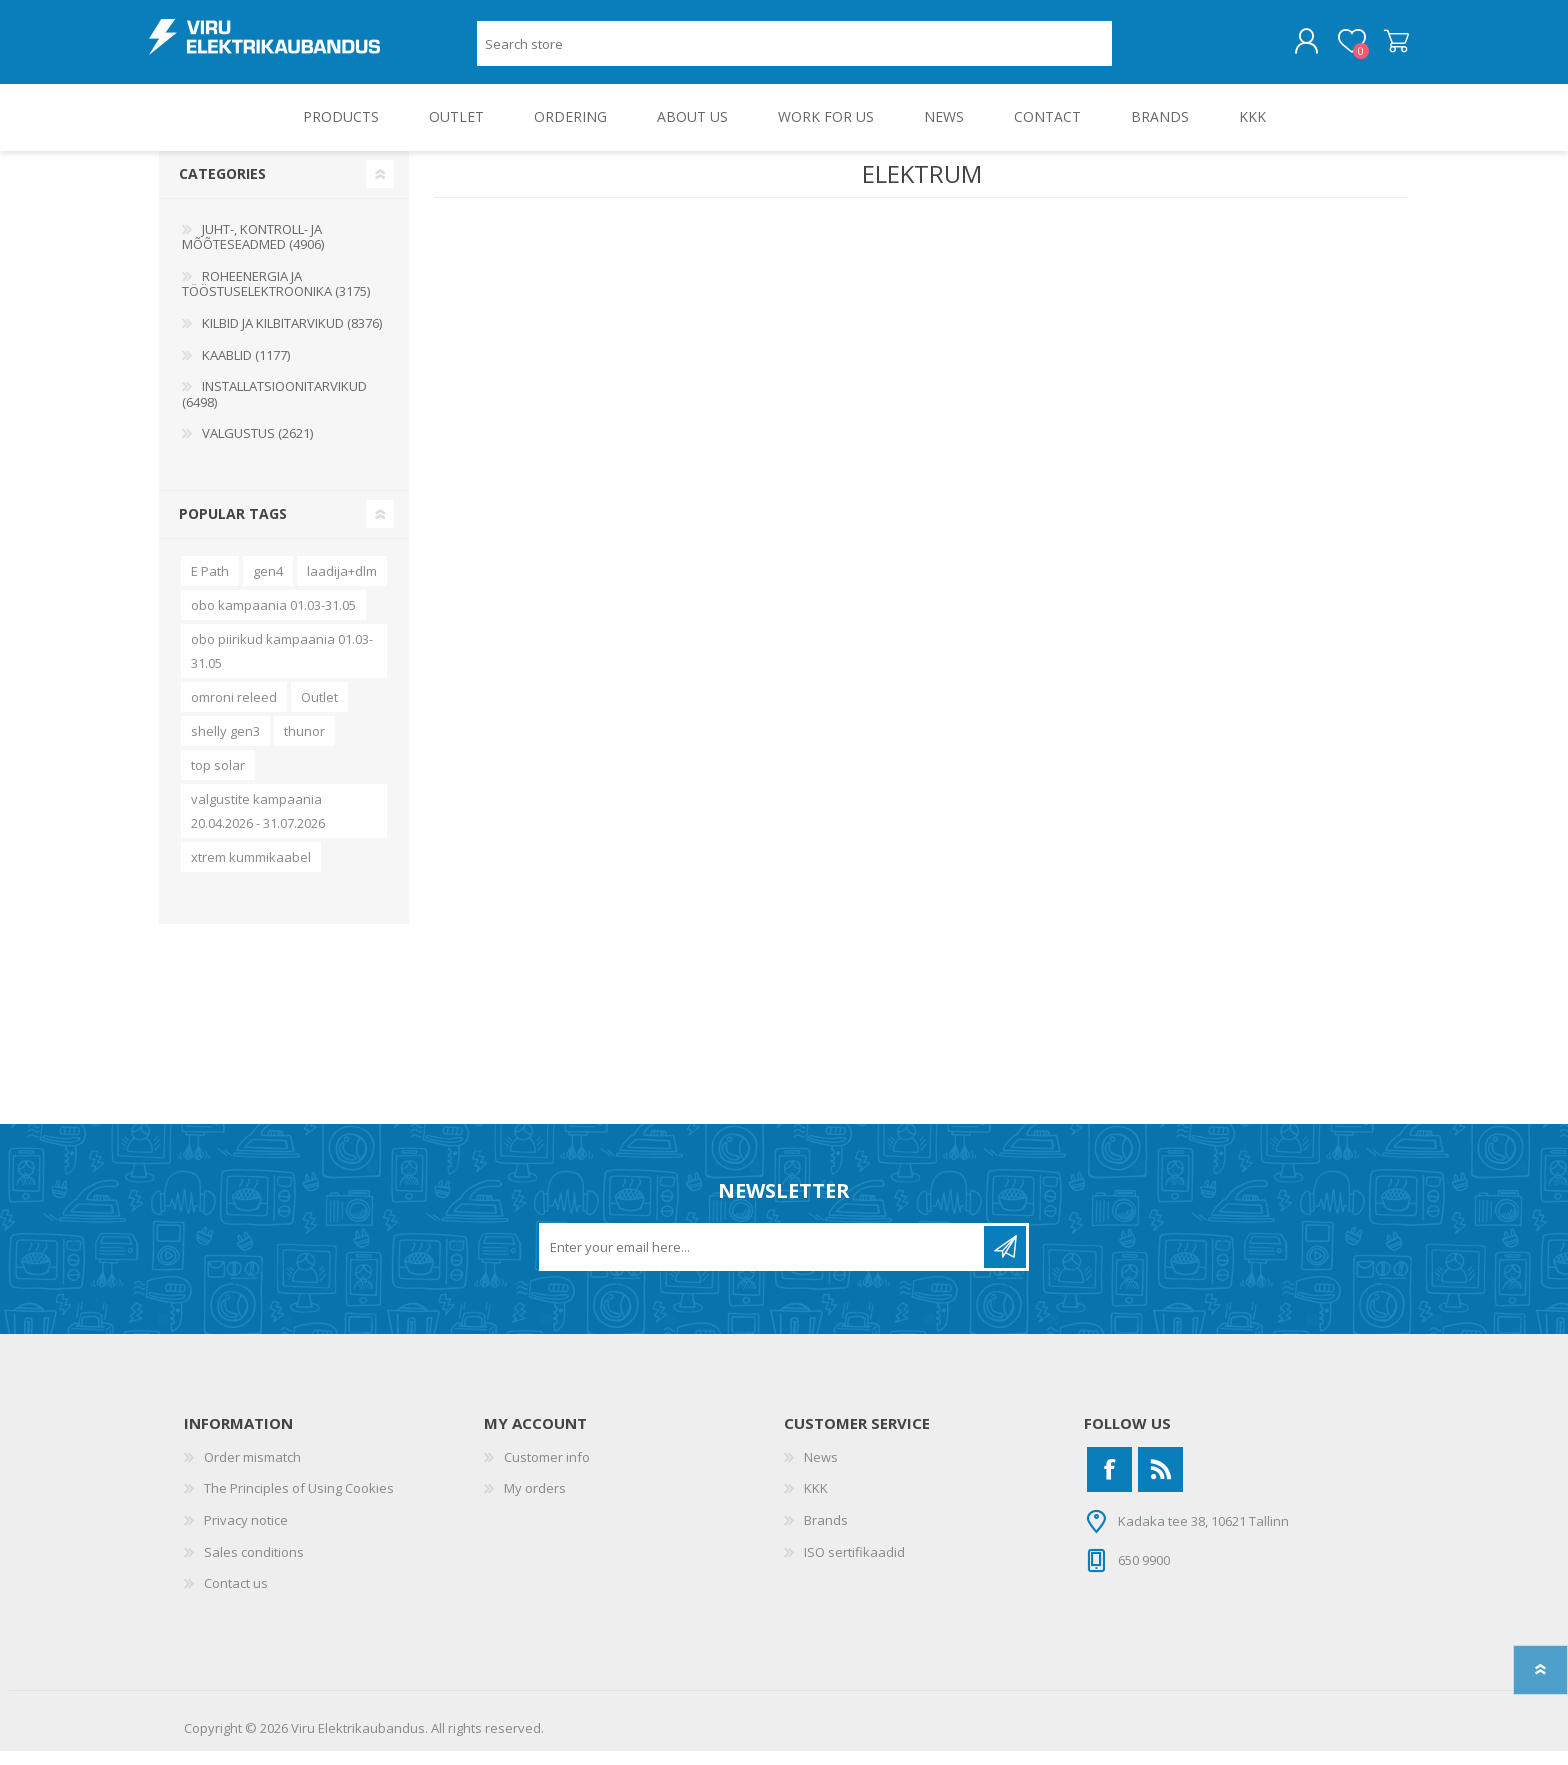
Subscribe (1005, 1261)
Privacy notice (246, 1534)
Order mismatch (252, 1471)
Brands (826, 1534)
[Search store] (794, 50)
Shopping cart (1386, 49)
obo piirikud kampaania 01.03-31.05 (282, 665)
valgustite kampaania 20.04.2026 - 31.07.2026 (258, 825)
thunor (304, 745)
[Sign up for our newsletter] (763, 1261)
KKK (816, 1502)
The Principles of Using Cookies (299, 1502)
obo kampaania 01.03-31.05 (273, 619)
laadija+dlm (342, 585)
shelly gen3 (225, 745)
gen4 (268, 585)
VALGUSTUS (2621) (257, 447)
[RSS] (1160, 1483)
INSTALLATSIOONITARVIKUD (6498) (274, 408)
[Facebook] (1109, 1483)
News (821, 1471)
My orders (535, 1502)
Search (1134, 50)
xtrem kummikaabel (251, 871)
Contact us (236, 1597)
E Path (210, 585)
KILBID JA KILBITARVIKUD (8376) (292, 337)
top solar (218, 779)
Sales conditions (254, 1566)
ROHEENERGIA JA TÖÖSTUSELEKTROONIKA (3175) (276, 298)
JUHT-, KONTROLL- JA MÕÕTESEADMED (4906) (253, 251)
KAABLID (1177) (246, 369)
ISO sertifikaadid (854, 1566)
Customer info (547, 1471)
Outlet (319, 711)
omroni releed (234, 711)
